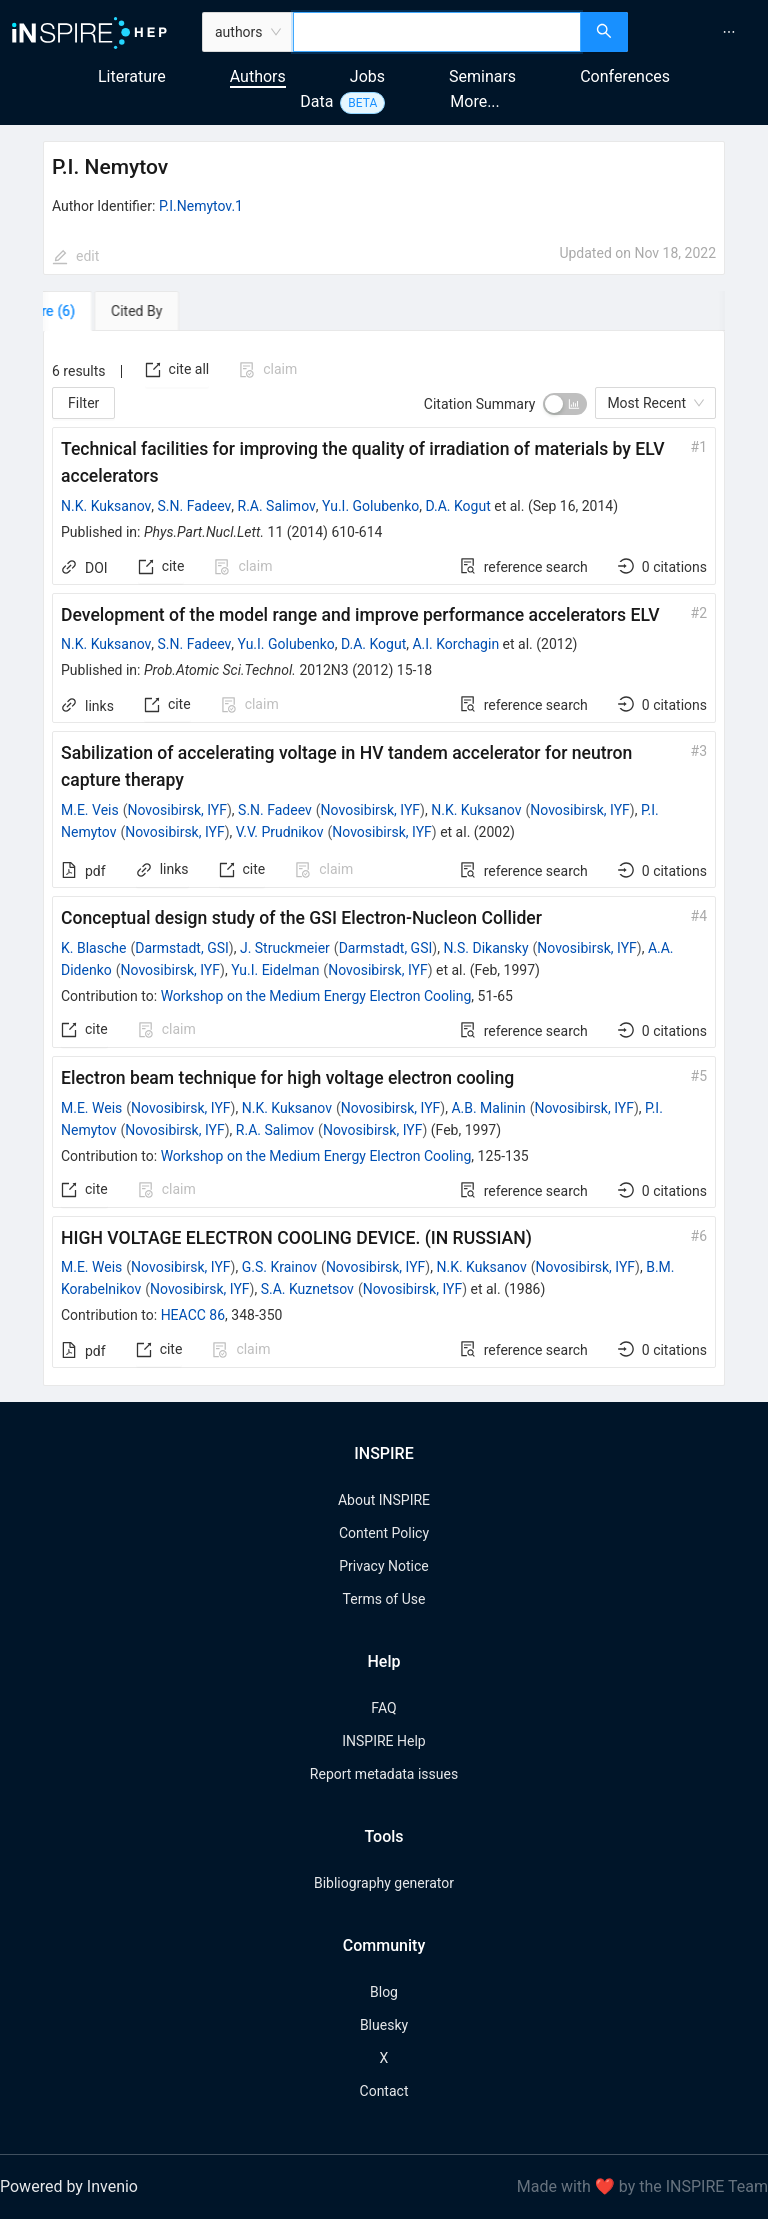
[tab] (100, 311)
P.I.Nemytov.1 (201, 206)
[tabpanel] (384, 858)
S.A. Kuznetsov (307, 1289)
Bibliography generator (384, 1883)
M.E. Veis (90, 810)
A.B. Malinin (488, 1108)
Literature (132, 76)
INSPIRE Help (383, 1741)
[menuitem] (729, 32)
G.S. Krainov (279, 1267)
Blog (384, 1992)
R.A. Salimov (277, 506)
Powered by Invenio (69, 2186)
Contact (384, 2091)
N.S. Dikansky (485, 948)
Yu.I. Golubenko (370, 506)
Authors (258, 76)
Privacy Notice (383, 1566)
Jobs (367, 76)
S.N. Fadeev (195, 506)
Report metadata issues (384, 1774)
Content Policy (384, 1533)
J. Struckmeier (285, 948)
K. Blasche (93, 948)
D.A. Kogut (458, 506)
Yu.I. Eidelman (275, 970)
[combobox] (437, 32)
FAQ (383, 1708)
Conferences (625, 76)
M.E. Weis (91, 1108)
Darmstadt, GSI (182, 948)
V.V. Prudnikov (280, 832)
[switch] (565, 404)
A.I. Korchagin (455, 644)
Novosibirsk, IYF (177, 810)
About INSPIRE (384, 1500)
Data (316, 101)
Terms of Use (384, 1599)
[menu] (700, 32)
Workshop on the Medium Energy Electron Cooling (316, 996)
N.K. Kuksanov (106, 506)
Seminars (482, 76)
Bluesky (384, 2025)
